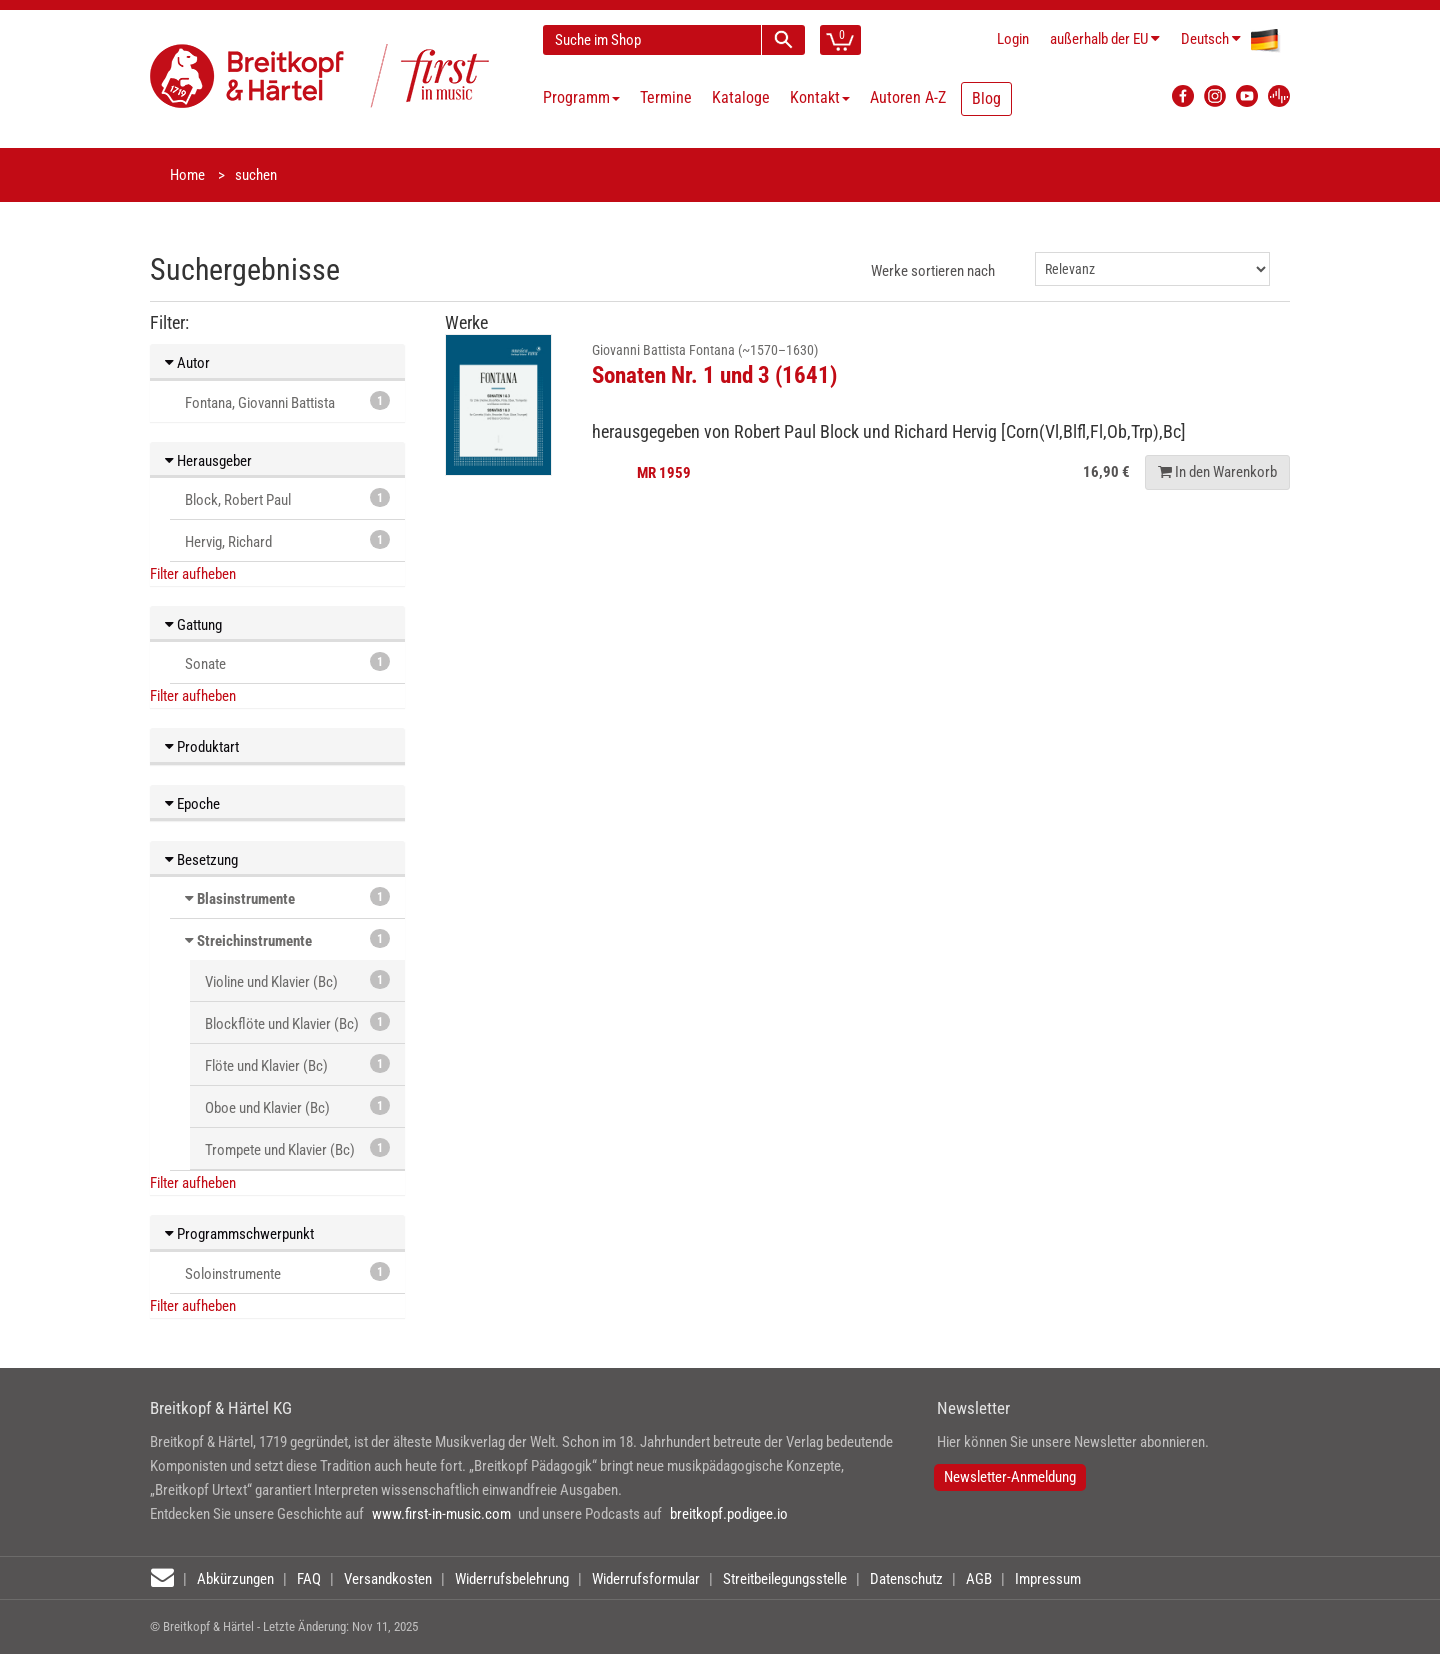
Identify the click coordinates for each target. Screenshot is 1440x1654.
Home (187, 175)
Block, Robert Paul (287, 498)
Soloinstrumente (287, 1272)
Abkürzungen (235, 1579)
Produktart (202, 747)
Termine (666, 97)
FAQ (309, 1579)
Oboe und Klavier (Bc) (297, 1106)
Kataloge (741, 97)
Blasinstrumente (246, 899)
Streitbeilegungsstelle (785, 1579)
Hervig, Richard (287, 540)
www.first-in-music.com (441, 1514)
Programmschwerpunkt (239, 1234)
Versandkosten (388, 1579)
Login (1013, 39)
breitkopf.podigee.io (729, 1514)
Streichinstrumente (254, 941)
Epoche (192, 804)
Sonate (287, 662)
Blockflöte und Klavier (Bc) (297, 1022)
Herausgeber (208, 461)
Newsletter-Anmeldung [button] (1010, 1477)
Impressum (1048, 1579)
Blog (986, 98)
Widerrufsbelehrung (512, 1579)
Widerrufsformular (646, 1579)
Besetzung (201, 860)
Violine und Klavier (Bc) (297, 980)
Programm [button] (581, 97)
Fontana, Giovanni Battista (287, 401)
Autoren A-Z (908, 97)
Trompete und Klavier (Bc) (297, 1148)
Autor (187, 363)
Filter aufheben (193, 574)
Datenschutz (906, 1579)
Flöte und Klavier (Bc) (297, 1064)
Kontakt (820, 97)
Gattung (193, 625)
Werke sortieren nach (933, 271)
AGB (979, 1579)
